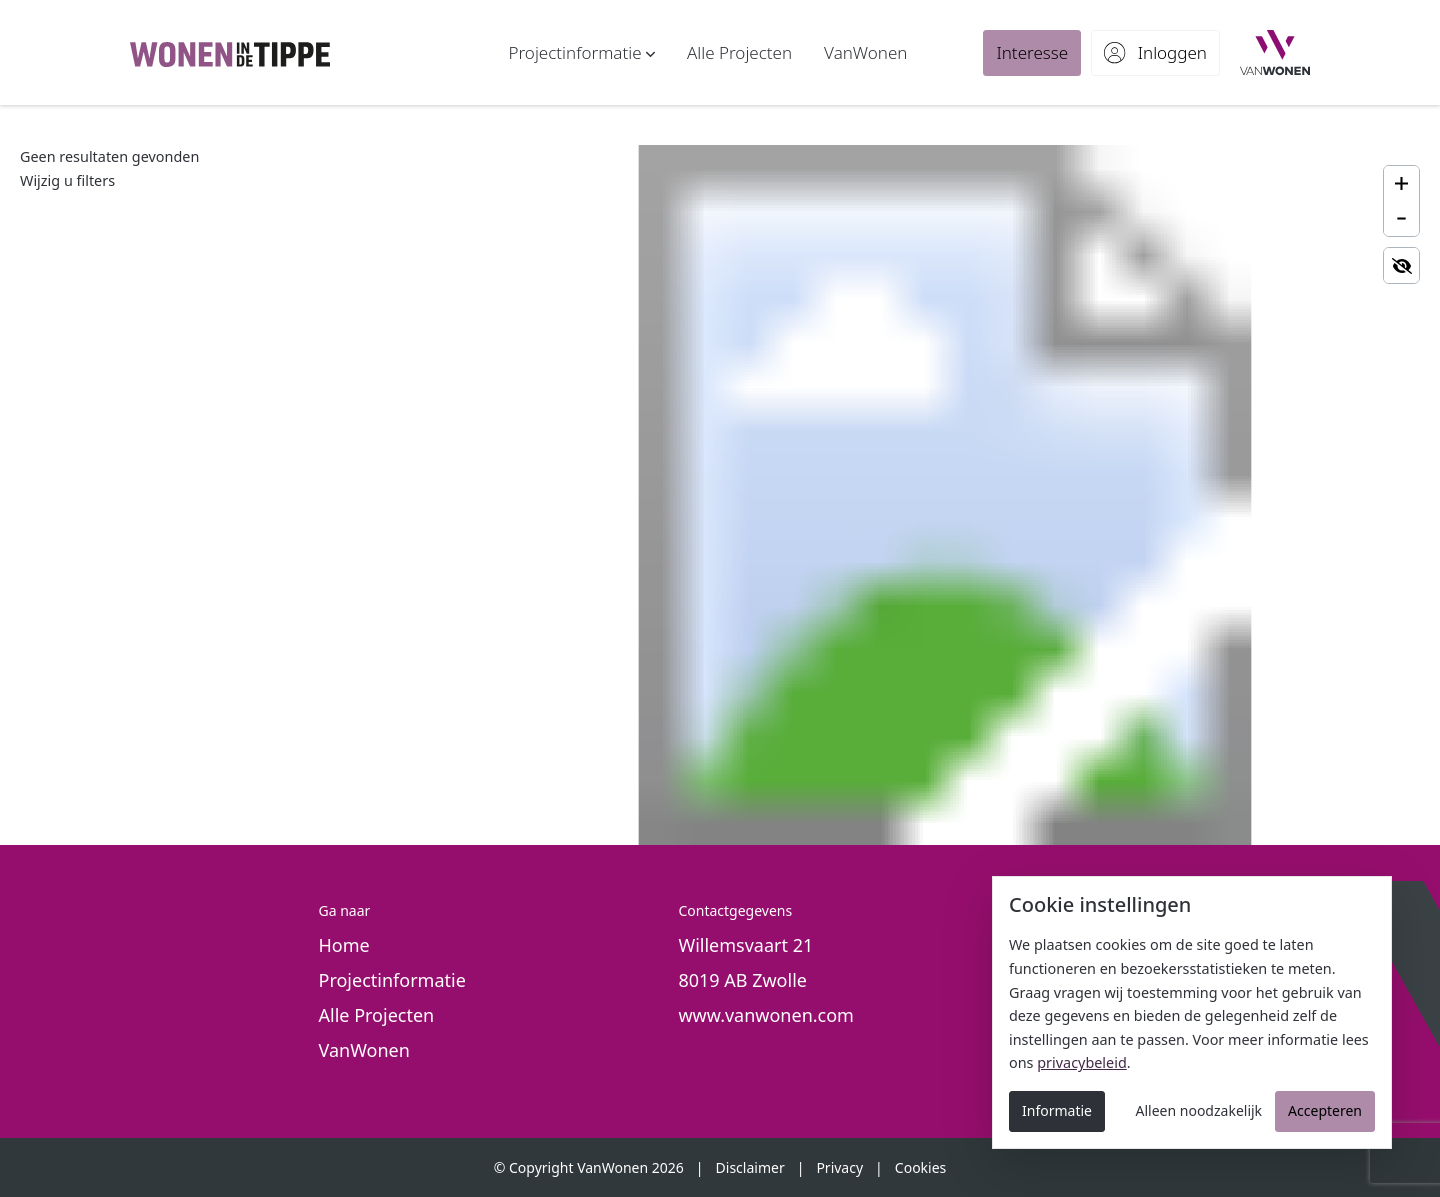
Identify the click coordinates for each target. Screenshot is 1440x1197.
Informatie (1057, 1110)
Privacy (839, 1167)
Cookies (920, 1167)
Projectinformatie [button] (392, 980)
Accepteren (1325, 1110)
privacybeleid (1082, 1062)
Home (344, 945)
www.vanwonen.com (766, 1015)
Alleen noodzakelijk (1199, 1110)
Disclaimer (750, 1167)
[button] (582, 53)
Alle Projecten (377, 1015)
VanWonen (364, 1050)
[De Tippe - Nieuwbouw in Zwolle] (230, 52)
